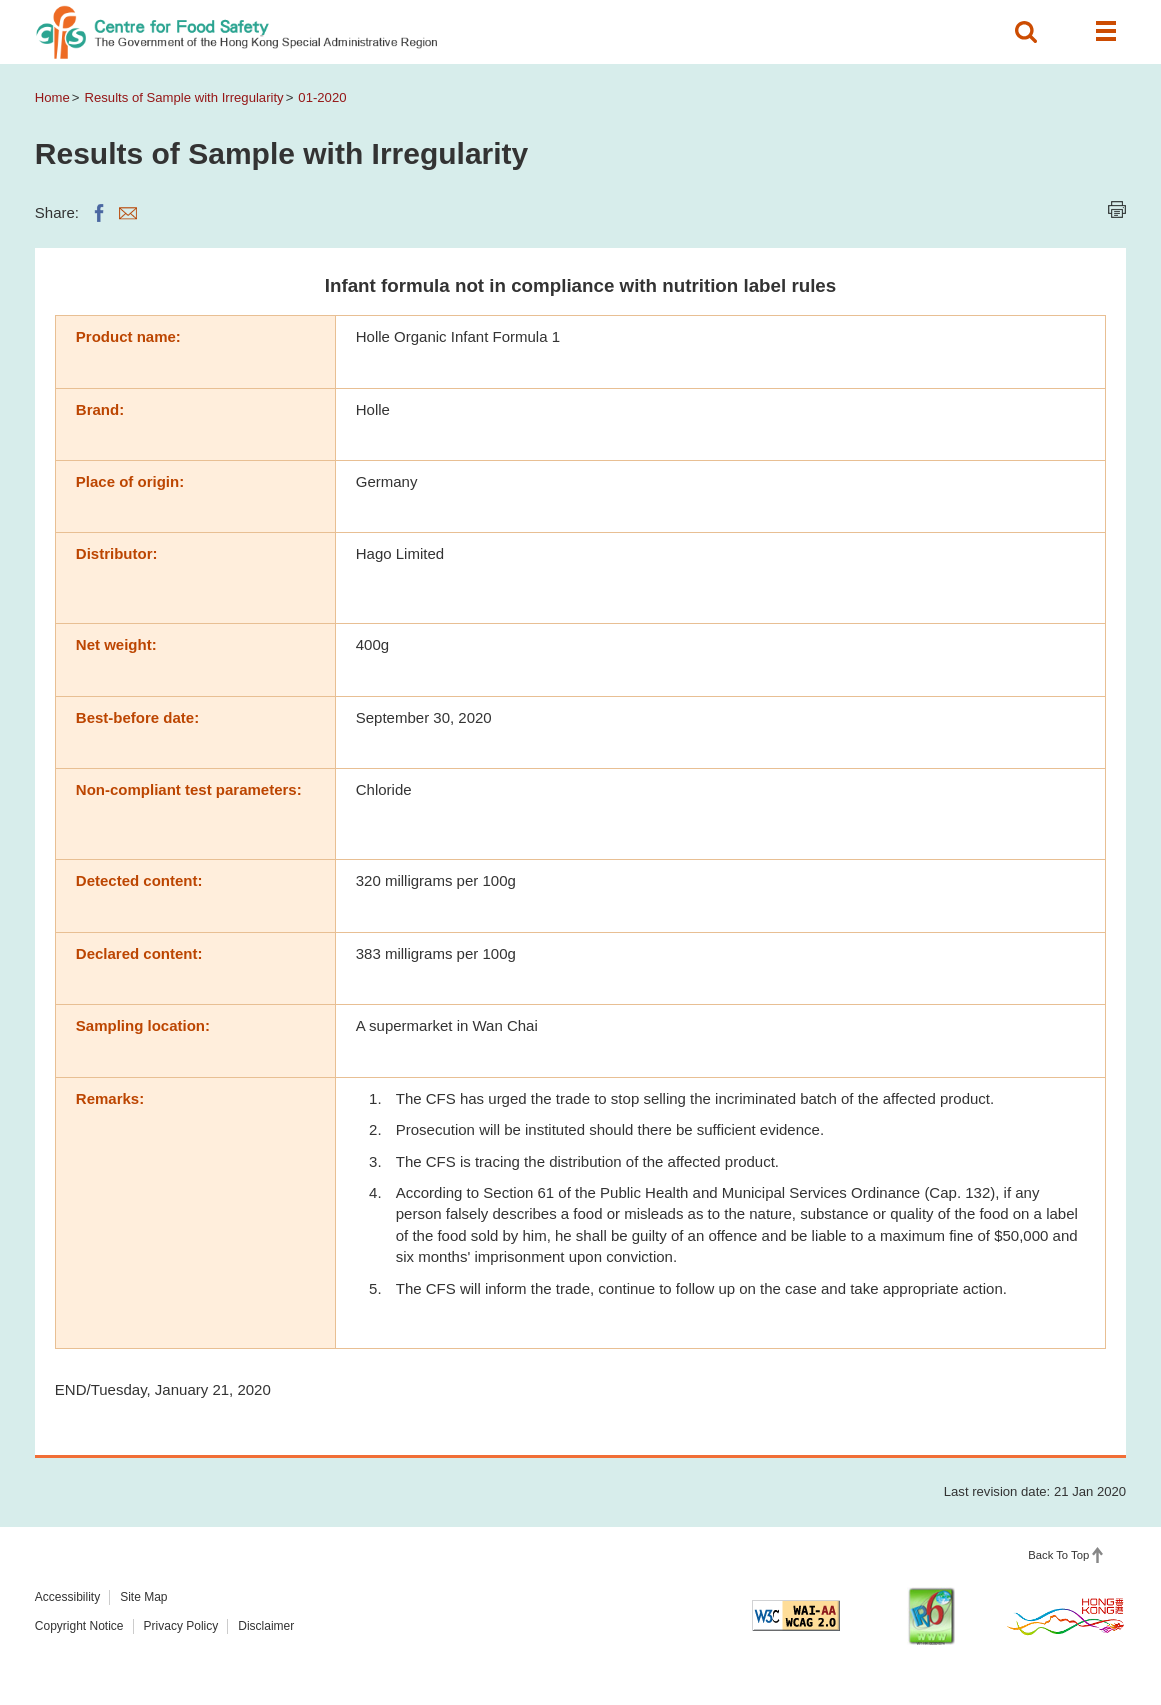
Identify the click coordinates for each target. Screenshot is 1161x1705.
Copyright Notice (79, 1626)
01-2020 (322, 97)
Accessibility (67, 1597)
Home (52, 97)
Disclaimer (266, 1626)
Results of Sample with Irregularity (184, 97)
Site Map (143, 1597)
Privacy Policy (181, 1626)
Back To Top (1058, 1555)
